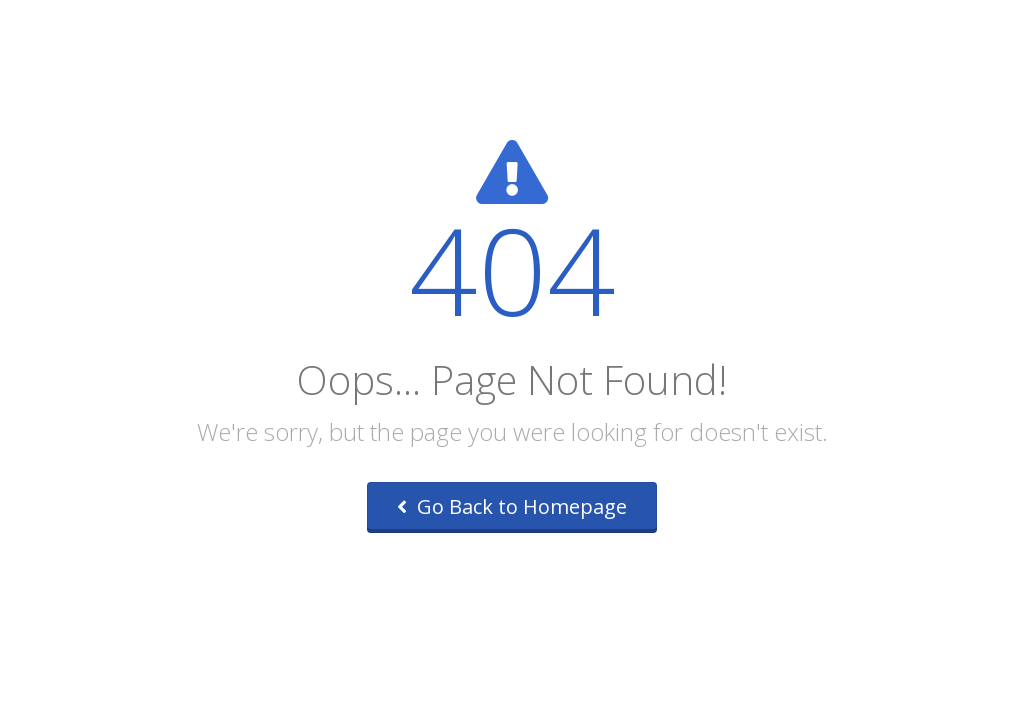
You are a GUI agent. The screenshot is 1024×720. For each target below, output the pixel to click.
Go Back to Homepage (512, 506)
